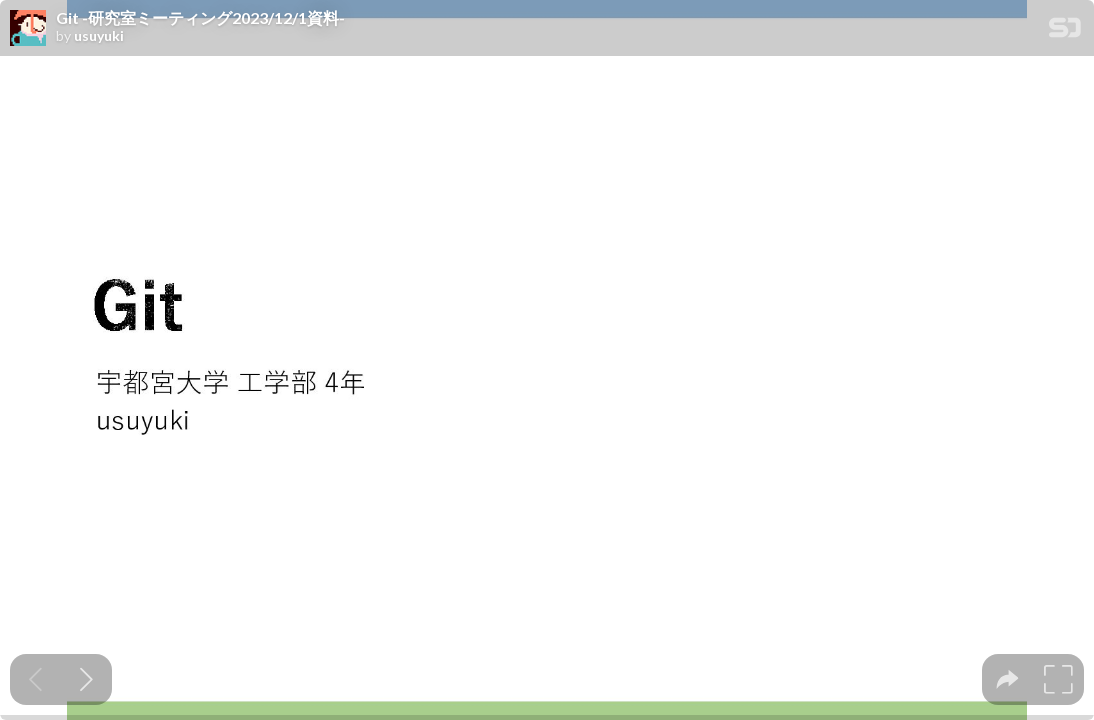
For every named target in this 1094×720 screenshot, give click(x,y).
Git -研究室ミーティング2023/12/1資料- (200, 18)
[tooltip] (1007, 679)
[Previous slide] (35, 679)
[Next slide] (86, 679)
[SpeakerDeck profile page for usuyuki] (28, 29)
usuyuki (99, 36)
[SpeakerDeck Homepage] (1065, 31)
